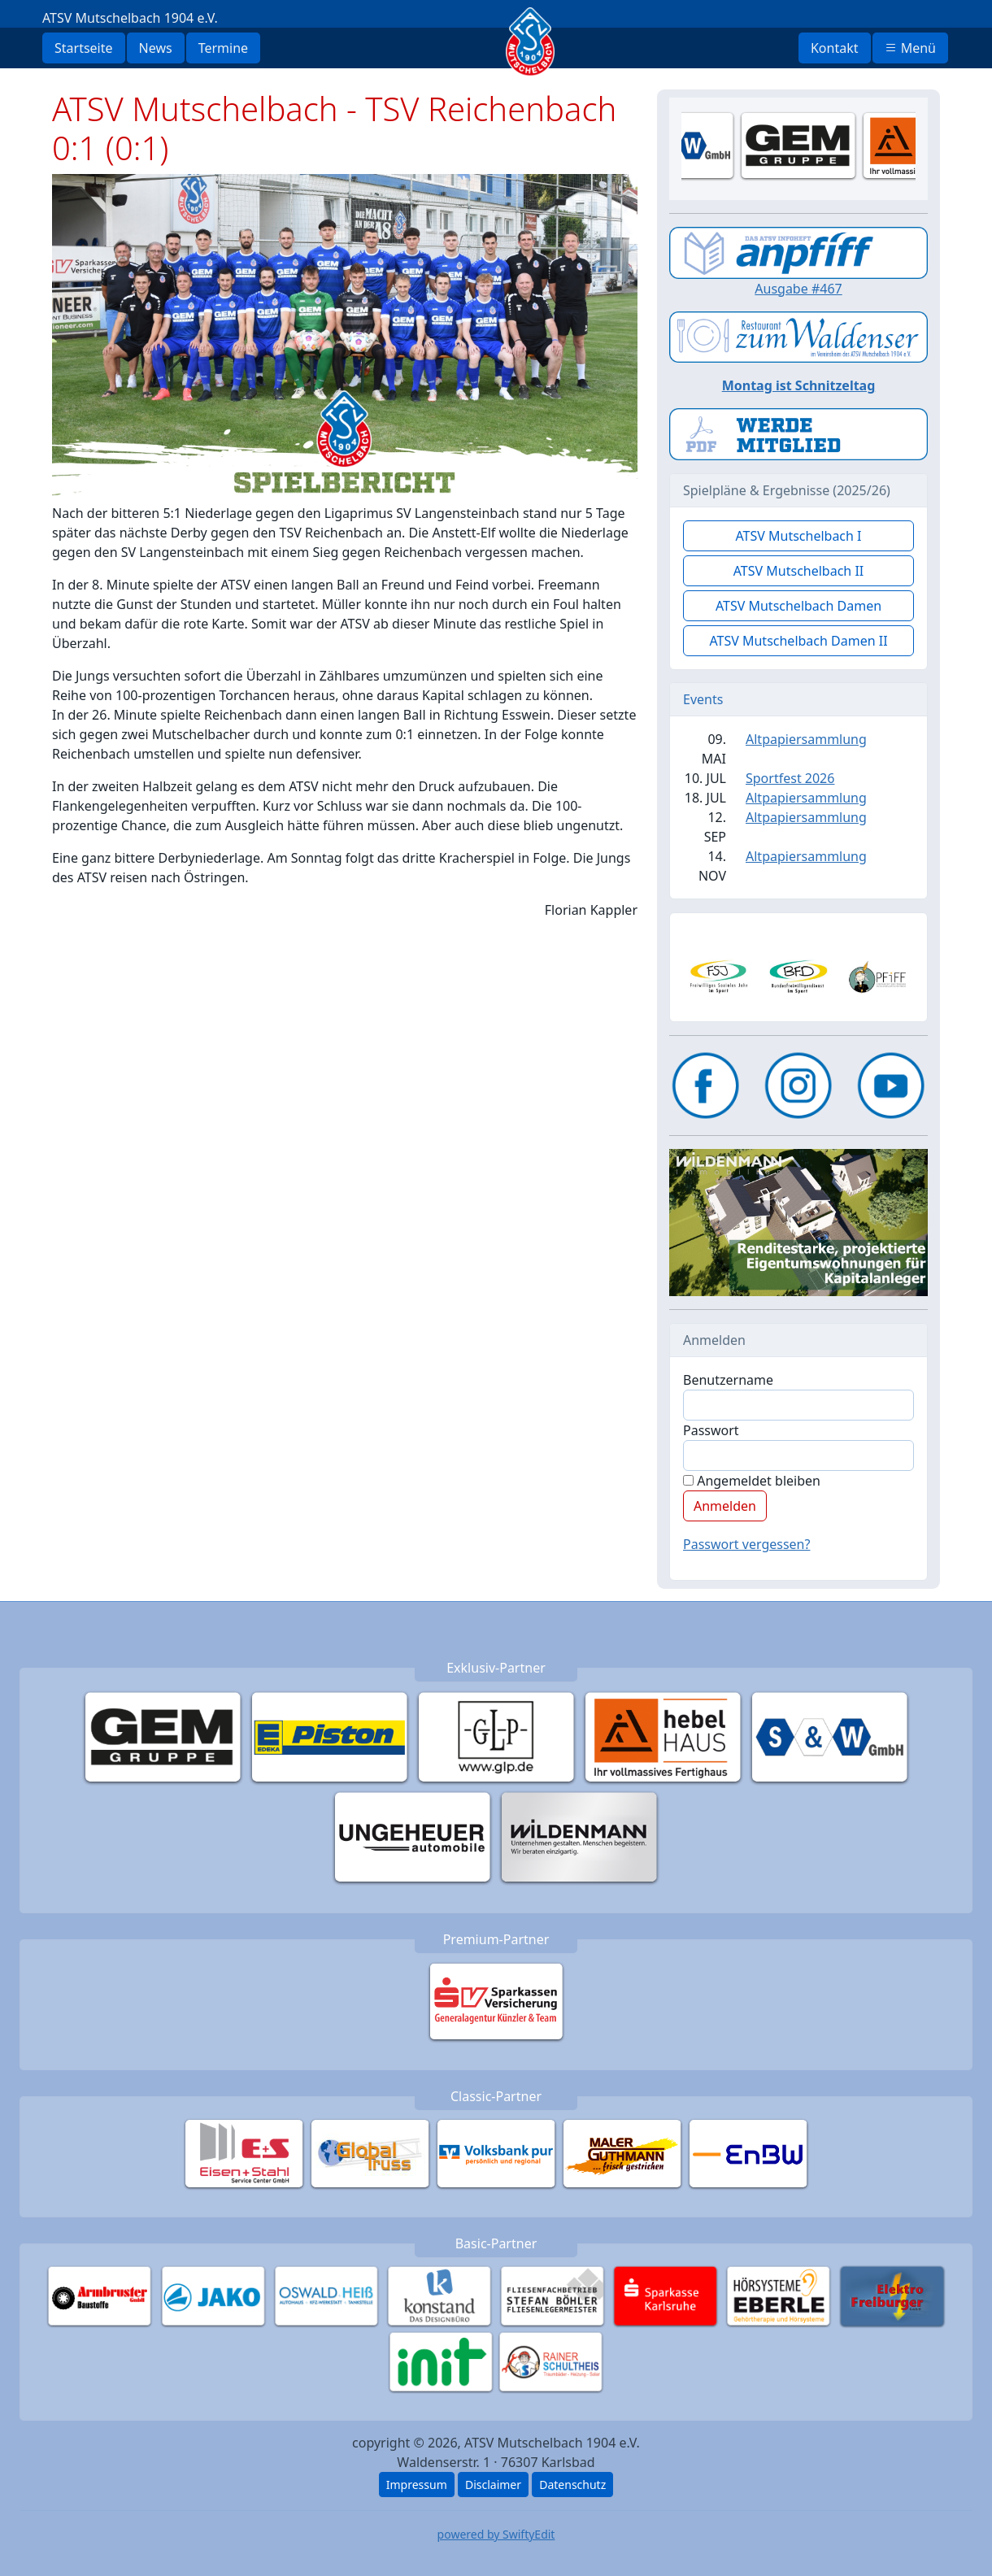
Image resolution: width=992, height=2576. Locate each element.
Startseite (83, 48)
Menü (910, 48)
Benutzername (728, 1380)
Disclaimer (493, 2484)
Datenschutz (572, 2484)
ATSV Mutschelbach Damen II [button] (798, 641)
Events (703, 699)
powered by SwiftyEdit (496, 2534)
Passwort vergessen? (746, 1544)
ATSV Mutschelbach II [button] (798, 571)
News (155, 48)
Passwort (711, 1430)
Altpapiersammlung (806, 739)
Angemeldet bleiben (751, 1481)
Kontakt (835, 48)
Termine (223, 48)
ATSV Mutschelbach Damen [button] (798, 606)
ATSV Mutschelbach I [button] (798, 536)
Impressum (416, 2484)
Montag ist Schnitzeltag (799, 385)
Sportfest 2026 (790, 778)
